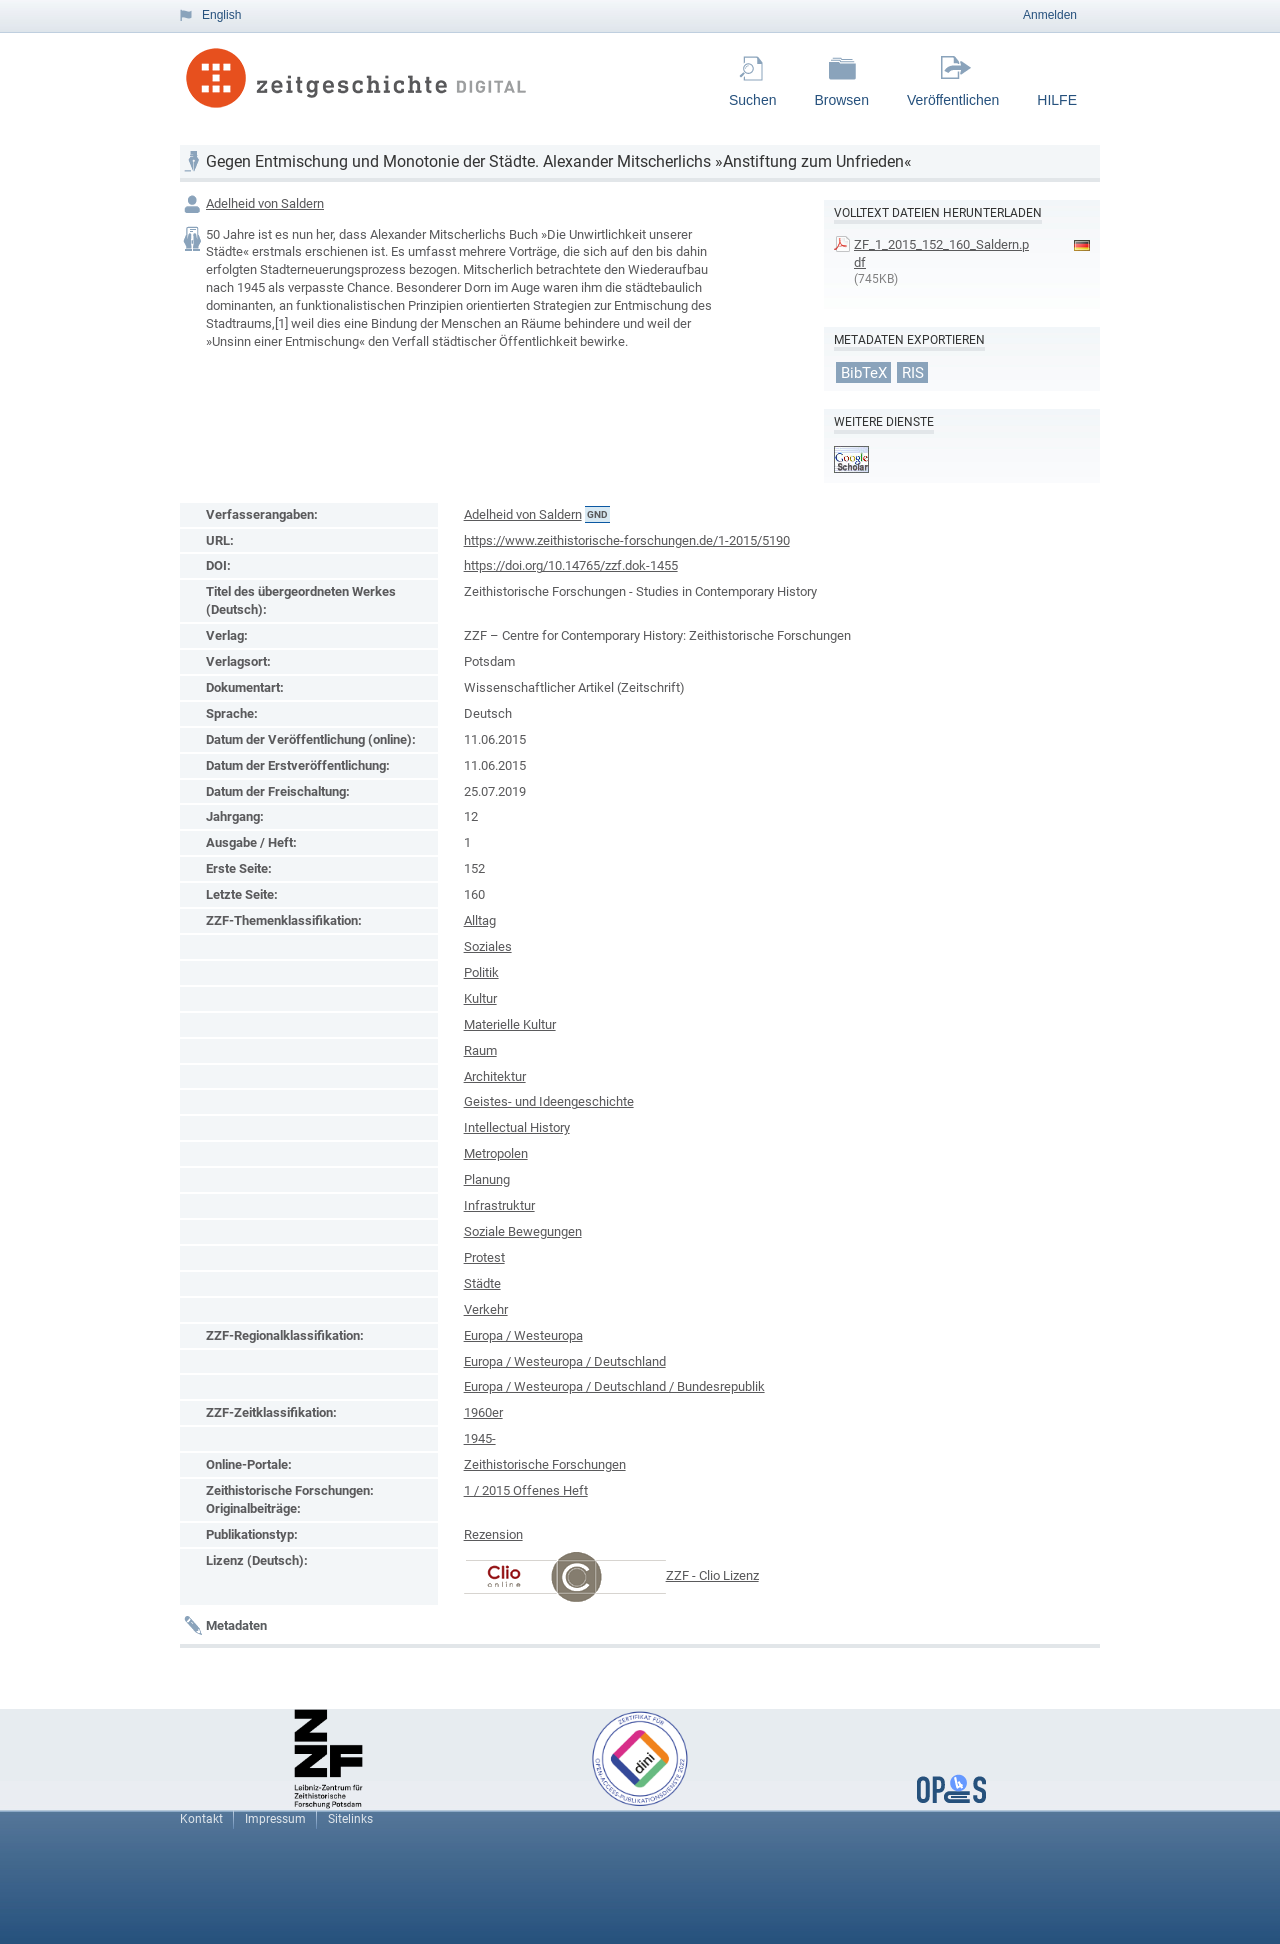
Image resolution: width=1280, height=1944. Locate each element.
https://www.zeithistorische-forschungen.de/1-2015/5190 (627, 540)
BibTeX (864, 372)
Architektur (495, 1076)
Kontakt (201, 1819)
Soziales (488, 946)
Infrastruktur (499, 1205)
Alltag (480, 920)
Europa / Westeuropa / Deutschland (565, 1361)
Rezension (493, 1534)
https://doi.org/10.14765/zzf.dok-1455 (571, 565)
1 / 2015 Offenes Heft (526, 1490)
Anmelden (1050, 15)
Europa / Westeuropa (523, 1335)
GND (597, 514)
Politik (481, 972)
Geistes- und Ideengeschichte (549, 1101)
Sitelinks (350, 1819)
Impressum (275, 1819)
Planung (487, 1179)
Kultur (480, 998)
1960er (483, 1412)
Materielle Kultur (510, 1024)
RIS (913, 372)
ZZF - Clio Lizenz (712, 1575)
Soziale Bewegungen (523, 1231)
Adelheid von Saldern (265, 203)
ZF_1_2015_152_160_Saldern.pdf (941, 253)
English (221, 15)
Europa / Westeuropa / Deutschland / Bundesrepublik (614, 1386)
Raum (480, 1050)
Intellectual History (517, 1127)
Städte (482, 1283)
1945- (480, 1438)
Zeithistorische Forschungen (545, 1464)
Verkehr (486, 1309)
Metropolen (496, 1153)
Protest (484, 1257)
